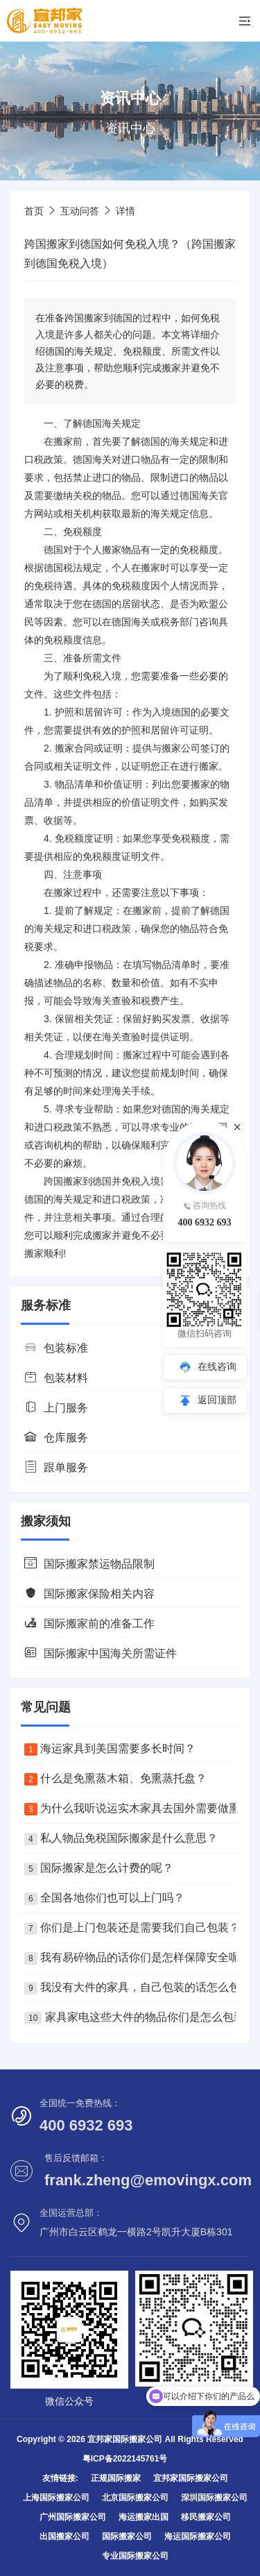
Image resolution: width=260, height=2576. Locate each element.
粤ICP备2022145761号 (125, 2459)
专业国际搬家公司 (135, 2556)
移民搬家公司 (206, 2517)
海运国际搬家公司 (197, 2536)
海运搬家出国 (143, 2517)
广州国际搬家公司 (73, 2517)
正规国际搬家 (116, 2478)
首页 (34, 211)
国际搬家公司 (127, 2536)
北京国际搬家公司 (135, 2497)
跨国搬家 (63, 1181)
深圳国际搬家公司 (214, 2497)
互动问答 (79, 211)
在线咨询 (217, 1366)
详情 (125, 211)
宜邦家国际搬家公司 (190, 2478)
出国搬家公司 (64, 2536)
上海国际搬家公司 (56, 2497)
